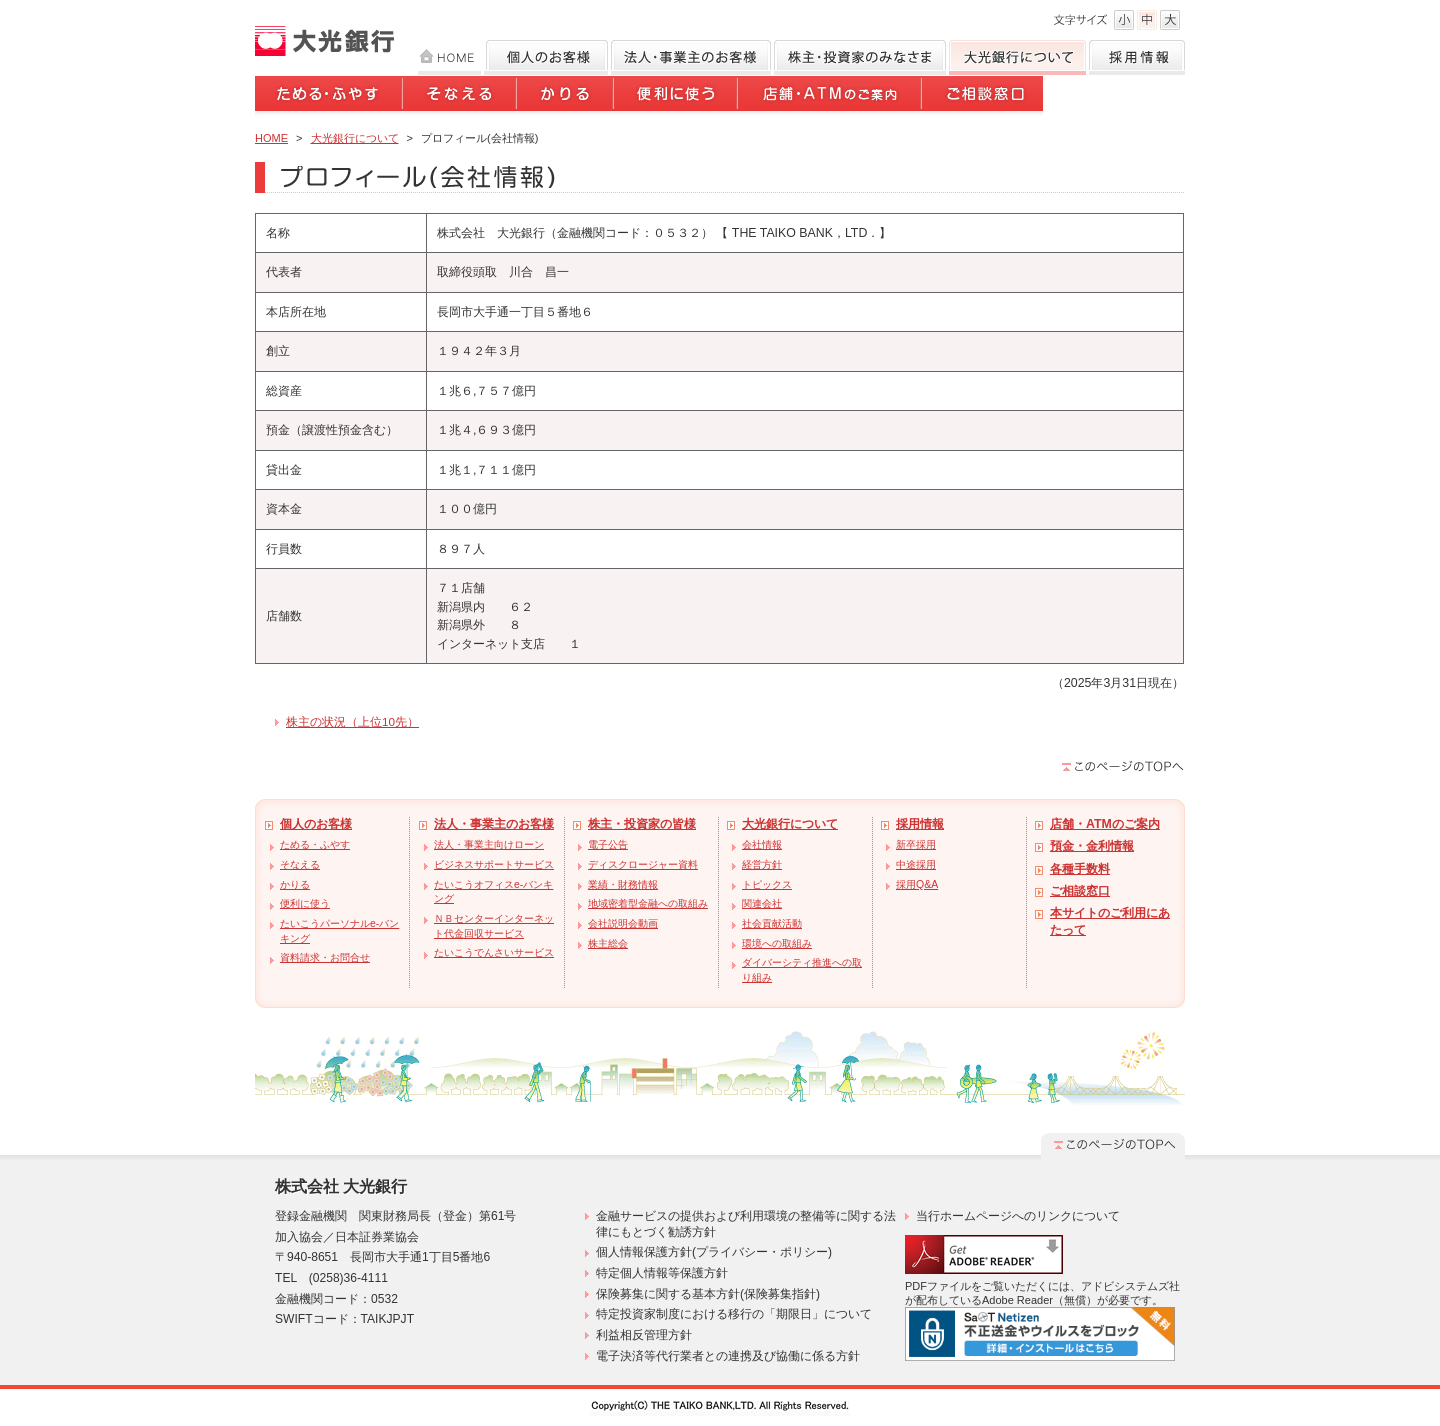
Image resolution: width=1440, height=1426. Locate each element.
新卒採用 (916, 844)
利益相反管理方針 (644, 1335)
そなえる (461, 97)
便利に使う (677, 97)
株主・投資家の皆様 (642, 824)
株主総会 (608, 943)
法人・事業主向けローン (489, 844)
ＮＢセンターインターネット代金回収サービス (494, 926)
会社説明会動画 (623, 923)
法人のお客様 (691, 57)
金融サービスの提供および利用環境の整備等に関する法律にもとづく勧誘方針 (746, 1224)
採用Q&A (917, 884)
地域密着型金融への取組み (648, 903)
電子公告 (608, 844)
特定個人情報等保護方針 (662, 1273)
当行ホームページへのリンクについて (1018, 1216)
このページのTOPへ (1123, 766)
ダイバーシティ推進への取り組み (802, 970)
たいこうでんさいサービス (494, 952)
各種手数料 (1080, 869)
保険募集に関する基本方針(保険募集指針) (708, 1294)
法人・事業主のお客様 (494, 824)
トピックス (767, 884)
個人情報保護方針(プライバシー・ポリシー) (714, 1252)
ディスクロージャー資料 (643, 864)
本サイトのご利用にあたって (1110, 921)
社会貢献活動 (772, 923)
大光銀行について (1017, 57)
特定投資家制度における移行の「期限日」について (734, 1314)
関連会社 (762, 903)
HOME (449, 57)
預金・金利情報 (1092, 846)
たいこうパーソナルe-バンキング (339, 931)
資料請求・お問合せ (325, 957)
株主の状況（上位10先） (352, 721)
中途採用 (916, 864)
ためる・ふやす (329, 97)
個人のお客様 (546, 57)
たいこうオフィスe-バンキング (493, 892)
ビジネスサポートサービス (494, 864)
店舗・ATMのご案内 (831, 97)
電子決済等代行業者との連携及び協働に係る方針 (728, 1356)
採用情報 (1137, 57)
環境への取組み (777, 943)
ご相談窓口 (983, 97)
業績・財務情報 (623, 884)
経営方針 (762, 864)
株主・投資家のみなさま (860, 57)
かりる (566, 97)
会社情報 (762, 844)
